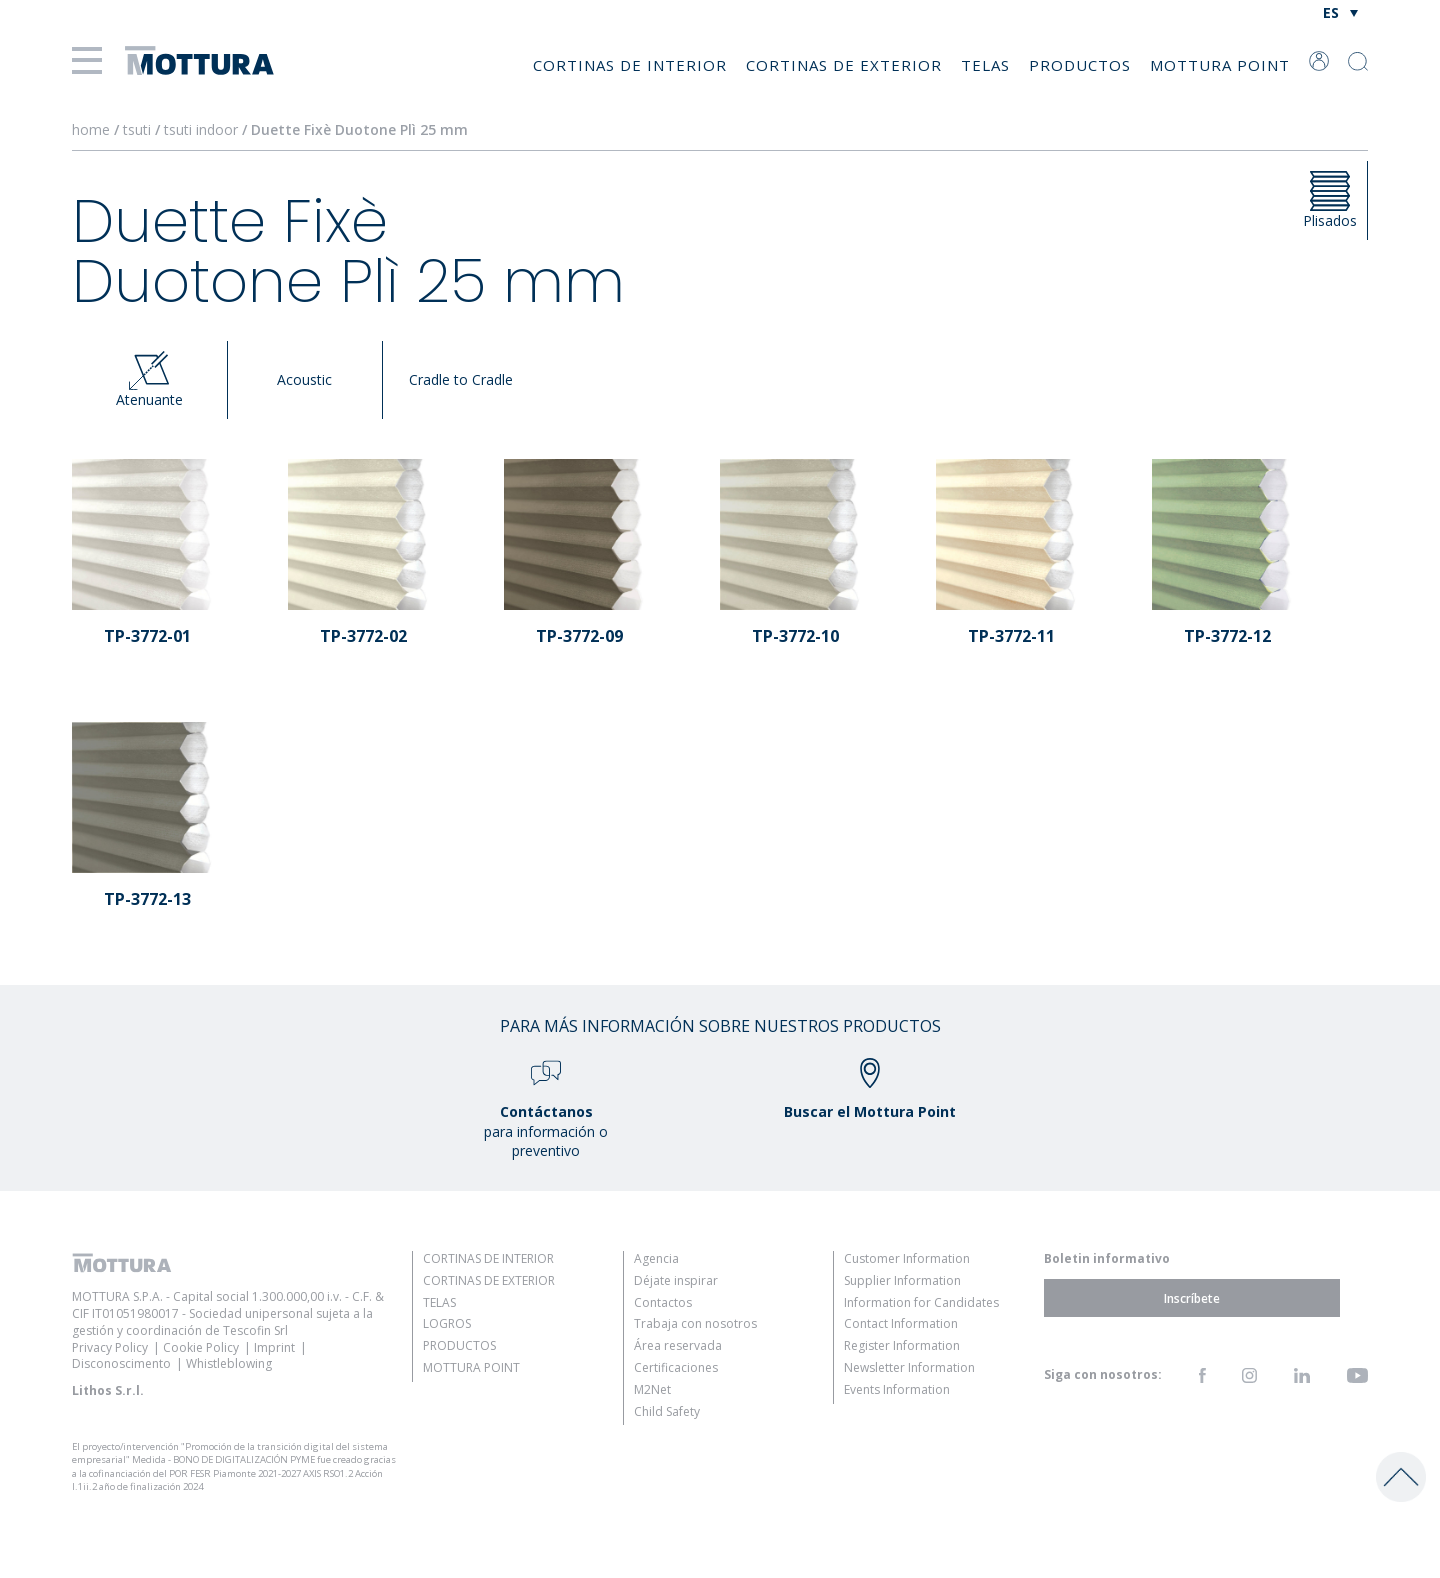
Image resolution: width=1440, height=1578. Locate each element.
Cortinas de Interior (630, 65)
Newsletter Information (909, 1367)
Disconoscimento (121, 1363)
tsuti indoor (203, 129)
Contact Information (901, 1323)
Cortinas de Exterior (844, 65)
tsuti (139, 129)
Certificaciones (676, 1367)
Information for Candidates (921, 1302)
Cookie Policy (201, 1347)
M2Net (652, 1389)
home (91, 129)
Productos (1080, 65)
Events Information (897, 1389)
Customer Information (907, 1258)
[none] (1340, 12)
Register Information (902, 1345)
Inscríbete (1192, 1297)
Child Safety (667, 1411)
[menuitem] (1340, 12)
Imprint (274, 1347)
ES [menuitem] (1331, 12)
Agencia (656, 1258)
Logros (447, 1323)
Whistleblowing (229, 1363)
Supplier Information (902, 1280)
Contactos (663, 1302)
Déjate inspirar (676, 1280)
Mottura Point (1220, 65)
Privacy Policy (110, 1347)
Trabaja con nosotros (695, 1323)
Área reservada (678, 1345)
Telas (985, 65)
